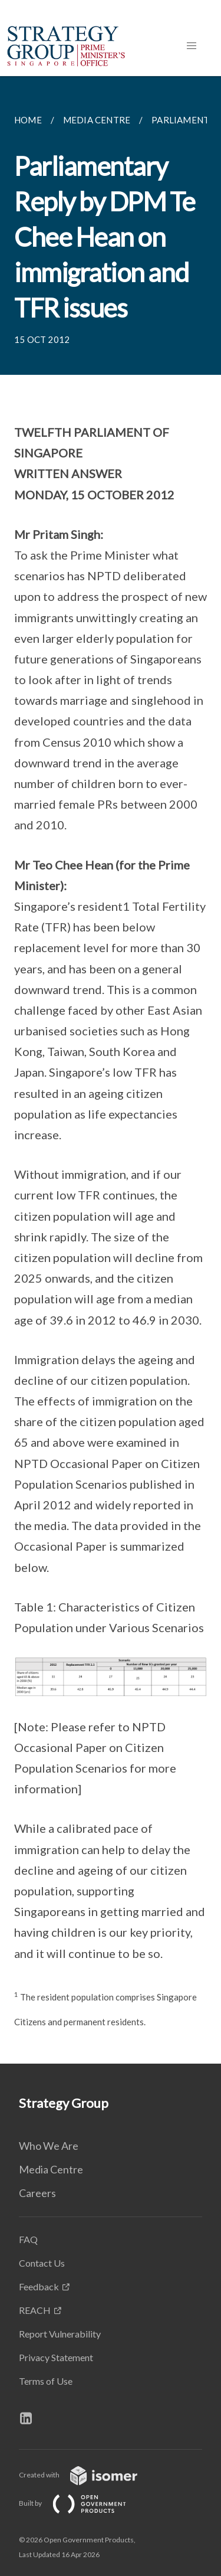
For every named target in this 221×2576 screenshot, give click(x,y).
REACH (35, 2310)
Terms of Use (45, 2381)
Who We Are (48, 2145)
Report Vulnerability (60, 2333)
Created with (87, 2474)
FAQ (28, 2239)
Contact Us (42, 2262)
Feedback (39, 2286)
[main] (110, 1070)
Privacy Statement (56, 2357)
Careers (37, 2192)
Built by (82, 2503)
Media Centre (51, 2169)
